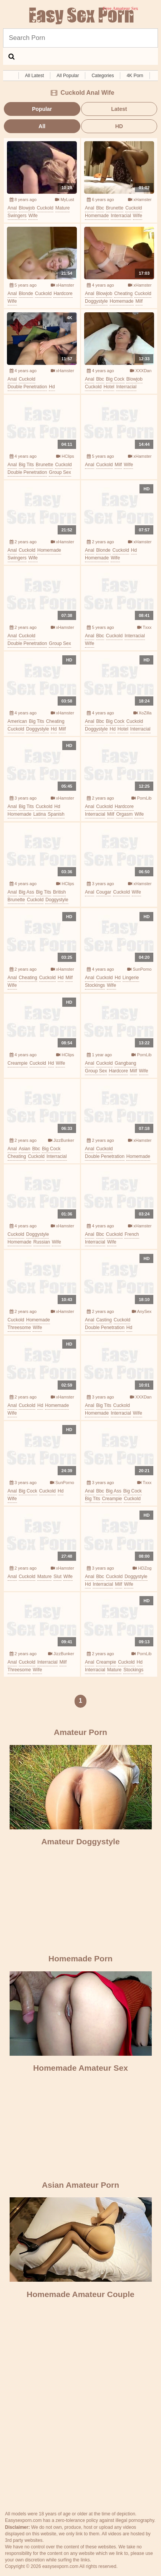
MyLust (64, 199)
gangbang (125, 1063)
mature (62, 208)
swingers (17, 215)
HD (119, 126)
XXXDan (140, 370)
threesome (19, 1327)
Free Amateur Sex (80, 16)
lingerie (131, 977)
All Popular (67, 75)
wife (33, 215)
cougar (103, 892)
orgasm (124, 814)
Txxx (144, 627)
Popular (42, 109)
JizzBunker (61, 1140)
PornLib (141, 798)
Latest (119, 109)
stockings (95, 985)
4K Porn (134, 75)
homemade (97, 215)
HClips (65, 456)
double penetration (27, 386)
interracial (121, 215)
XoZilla (142, 713)
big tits (26, 464)
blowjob (27, 208)
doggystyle (96, 301)
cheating (123, 293)
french (131, 1234)
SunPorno (139, 969)
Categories (102, 75)
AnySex (141, 1311)
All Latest (34, 75)
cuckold (45, 208)
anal (12, 208)
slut (57, 1576)
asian (24, 1148)
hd (52, 386)
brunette (114, 208)
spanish (56, 814)
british (59, 892)
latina (39, 814)
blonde (26, 293)
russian (41, 1242)
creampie (18, 1063)
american (17, 721)
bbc (100, 208)
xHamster (139, 199)
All (41, 126)
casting (104, 1320)
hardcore (62, 293)
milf (139, 301)
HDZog (142, 1568)
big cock (115, 379)
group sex (60, 472)
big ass (26, 892)
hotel (108, 386)
